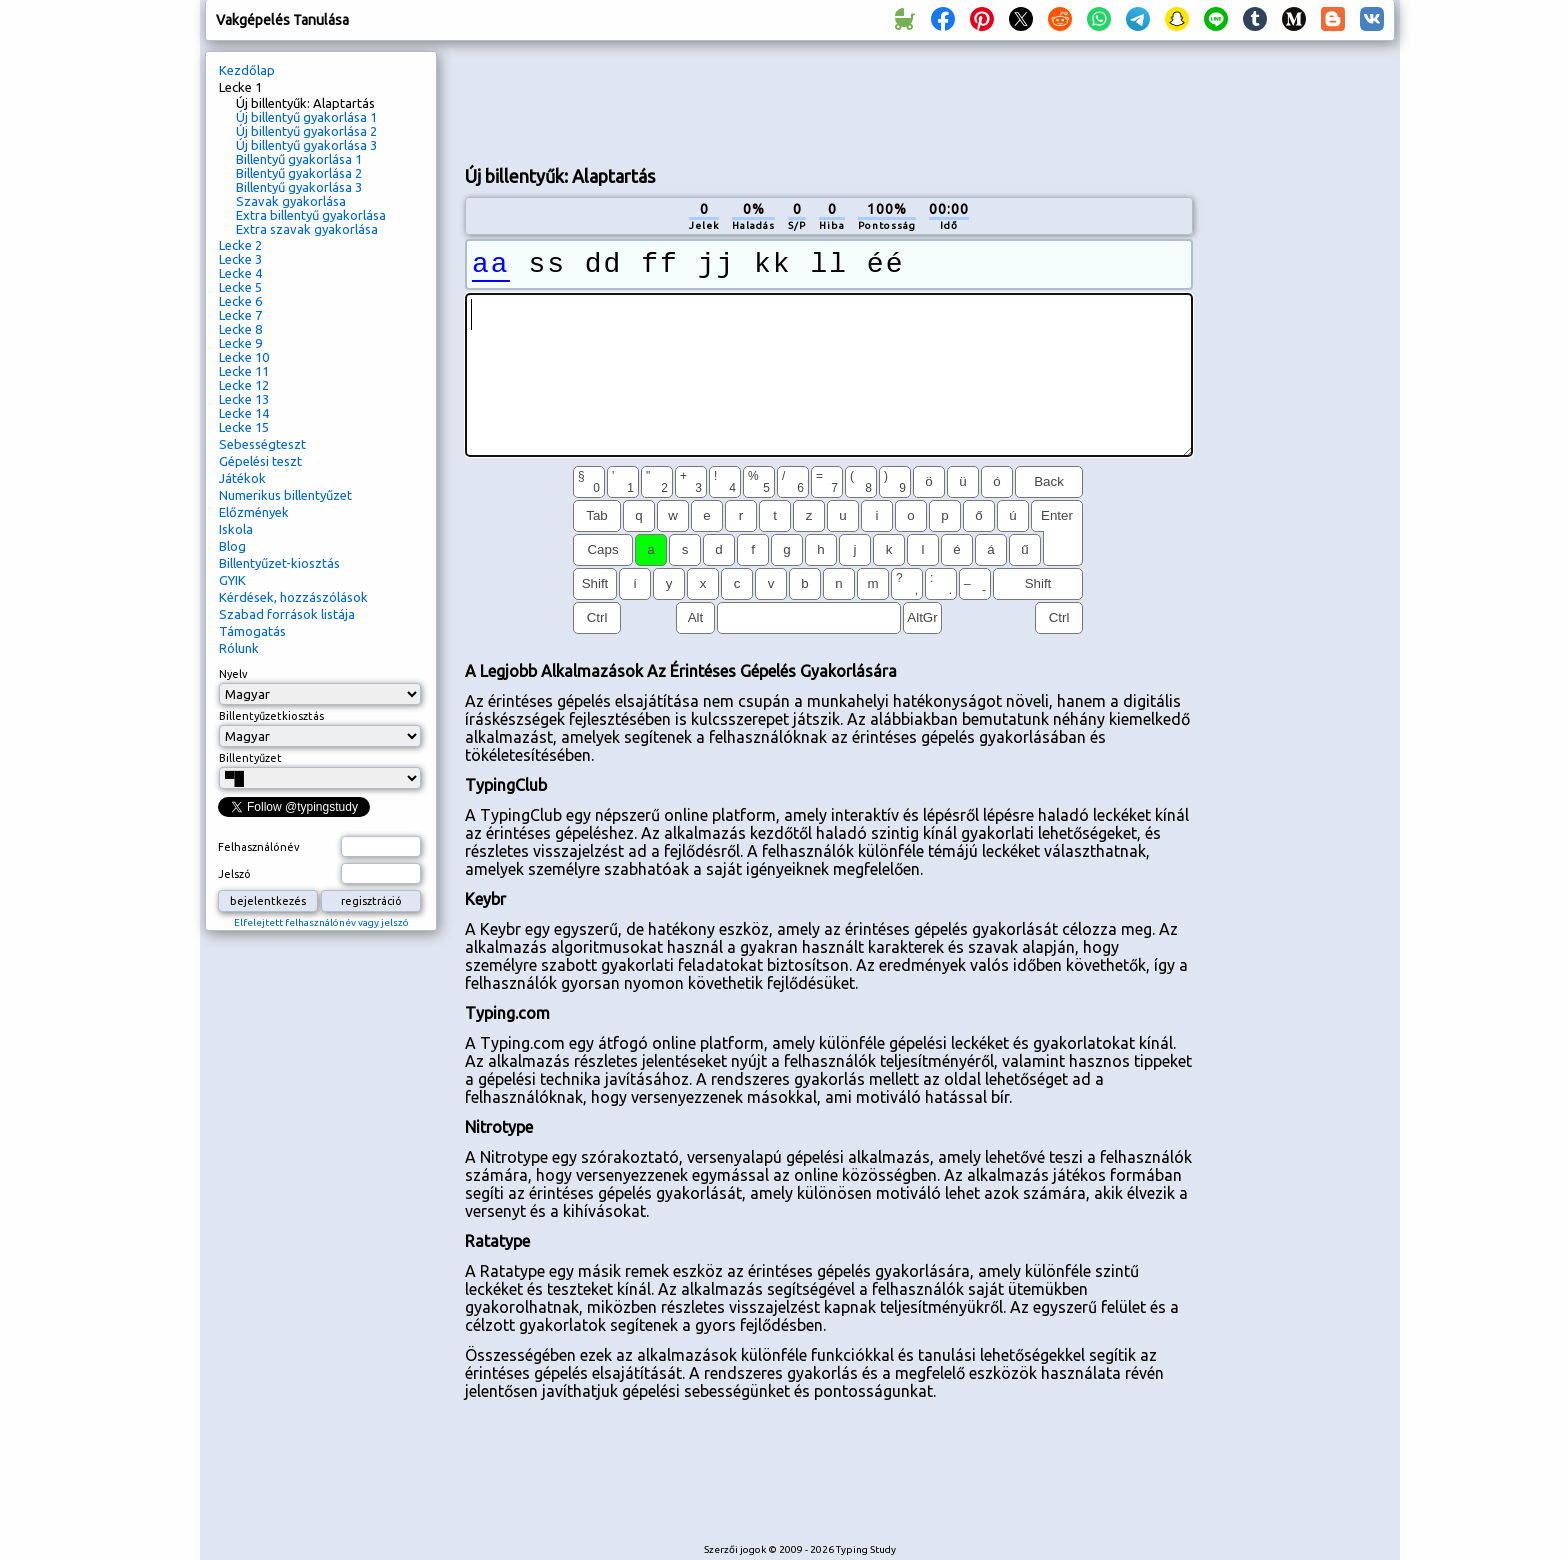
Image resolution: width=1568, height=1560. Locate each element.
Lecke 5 (240, 287)
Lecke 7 (240, 315)
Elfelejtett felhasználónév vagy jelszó (321, 922)
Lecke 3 (240, 259)
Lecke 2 (240, 245)
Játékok (242, 478)
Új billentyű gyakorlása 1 (306, 117)
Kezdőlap (247, 70)
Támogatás (252, 631)
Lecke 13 (244, 399)
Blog (232, 546)
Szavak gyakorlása (291, 201)
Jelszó (234, 874)
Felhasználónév (259, 847)
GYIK (232, 580)
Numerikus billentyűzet (285, 495)
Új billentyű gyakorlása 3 (306, 145)
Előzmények (254, 512)
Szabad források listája (287, 614)
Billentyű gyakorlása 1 (299, 159)
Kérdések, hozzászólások (293, 597)
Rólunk (239, 648)
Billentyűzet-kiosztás (279, 563)
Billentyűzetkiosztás (271, 716)
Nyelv (233, 674)
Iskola (236, 529)
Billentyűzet (250, 758)
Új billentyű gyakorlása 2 (306, 131)
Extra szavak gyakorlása (307, 229)
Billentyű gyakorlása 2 (299, 173)
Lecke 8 (240, 329)
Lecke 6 (240, 301)
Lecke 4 (240, 273)
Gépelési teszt (260, 461)
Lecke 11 (244, 371)
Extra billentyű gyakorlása (311, 215)
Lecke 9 (240, 343)
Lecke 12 (244, 385)
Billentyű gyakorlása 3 (299, 187)
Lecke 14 (244, 413)
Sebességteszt (262, 444)
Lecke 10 (244, 357)
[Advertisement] (829, 101)
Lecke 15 (244, 427)
